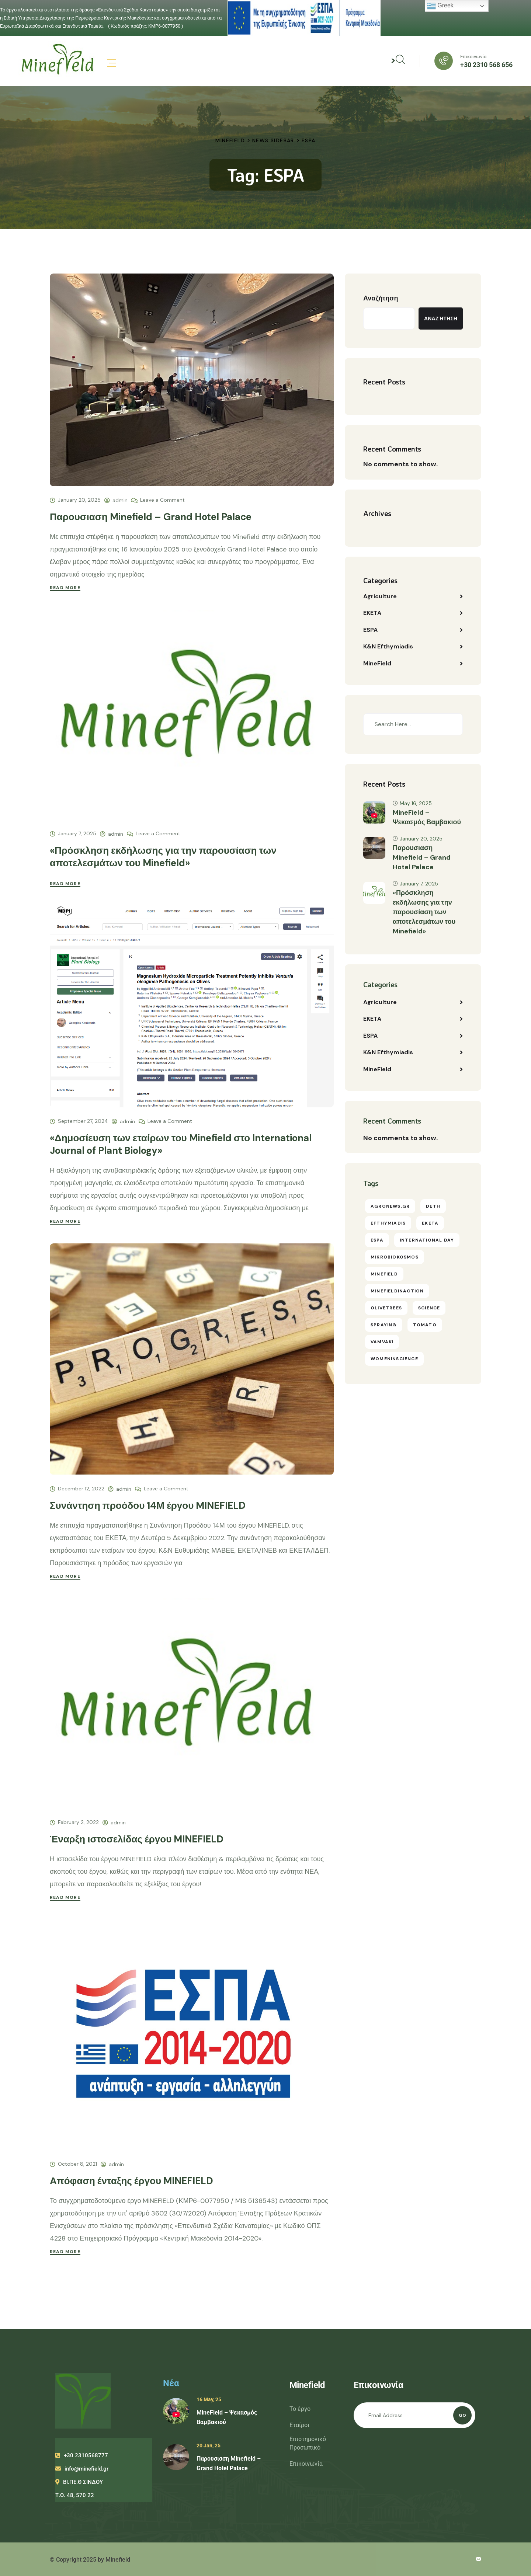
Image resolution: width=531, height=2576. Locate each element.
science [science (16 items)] (429, 1309)
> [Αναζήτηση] (398, 60)
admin (120, 500)
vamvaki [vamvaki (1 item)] (382, 1343)
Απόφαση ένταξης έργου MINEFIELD (131, 2181)
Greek (440, 5)
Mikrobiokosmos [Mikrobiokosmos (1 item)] (395, 1258)
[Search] (447, 725)
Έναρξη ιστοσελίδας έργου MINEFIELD (136, 1839)
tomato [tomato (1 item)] (425, 1326)
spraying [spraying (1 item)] (384, 1326)
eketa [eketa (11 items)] (430, 1225)
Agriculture (380, 596)
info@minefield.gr (81, 2468)
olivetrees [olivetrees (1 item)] (386, 1309)
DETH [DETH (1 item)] (433, 1208)
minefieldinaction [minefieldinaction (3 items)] (397, 1292)
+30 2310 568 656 (486, 65)
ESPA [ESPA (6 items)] (377, 1242)
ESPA (370, 630)
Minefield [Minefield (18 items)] (384, 1275)
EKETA (372, 613)
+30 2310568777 (81, 2455)
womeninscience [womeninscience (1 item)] (394, 1360)
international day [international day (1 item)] (427, 1242)
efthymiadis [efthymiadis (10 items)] (388, 1225)
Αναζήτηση (380, 298)
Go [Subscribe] (462, 2415)
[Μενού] (111, 63)
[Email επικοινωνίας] (478, 2560)
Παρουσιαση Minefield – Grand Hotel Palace (150, 517)
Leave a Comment (162, 499)
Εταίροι (299, 2425)
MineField (377, 664)
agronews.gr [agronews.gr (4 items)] (390, 1208)
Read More (65, 588)
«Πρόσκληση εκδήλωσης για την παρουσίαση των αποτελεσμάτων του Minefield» (163, 856)
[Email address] (415, 2415)
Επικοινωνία (306, 2463)
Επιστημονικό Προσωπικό (307, 2443)
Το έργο (299, 2408)
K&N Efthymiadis (388, 647)
